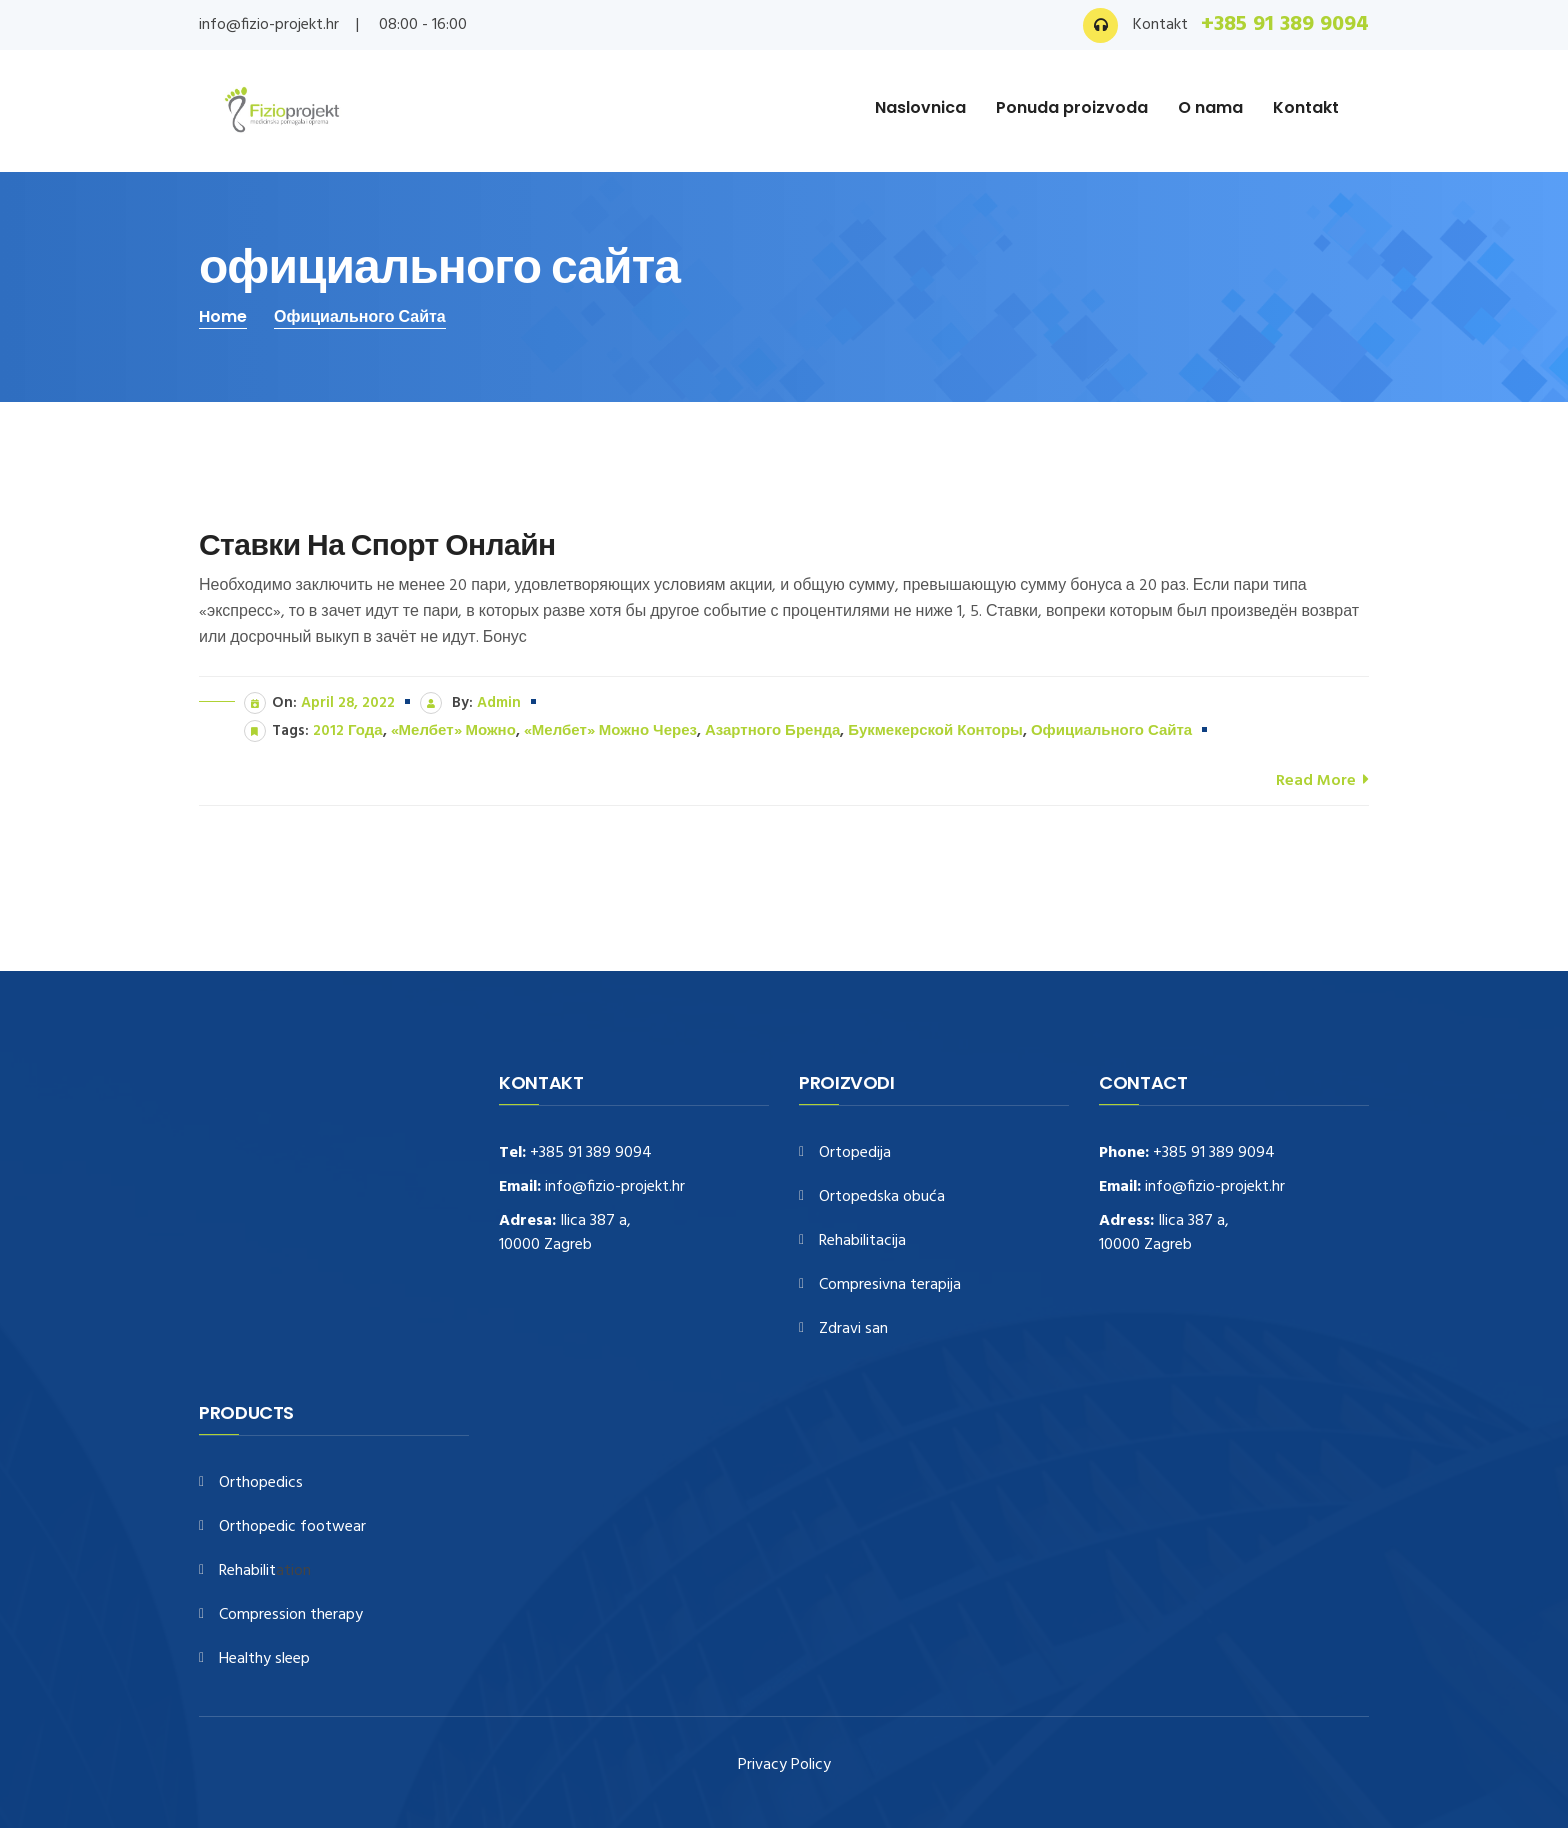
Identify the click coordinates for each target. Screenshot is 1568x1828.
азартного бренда (772, 731)
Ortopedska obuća (882, 1197)
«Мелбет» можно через (610, 731)
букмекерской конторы (935, 731)
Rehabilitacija (862, 1241)
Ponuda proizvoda (1072, 107)
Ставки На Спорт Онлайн (377, 545)
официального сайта (360, 316)
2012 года (348, 731)
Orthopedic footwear (292, 1527)
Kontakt (1306, 107)
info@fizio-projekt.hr (269, 25)
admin (499, 703)
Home (223, 316)
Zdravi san (853, 1329)
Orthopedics (261, 1483)
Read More (1322, 779)
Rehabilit (247, 1571)
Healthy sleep (264, 1659)
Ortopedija (855, 1153)
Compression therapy (291, 1615)
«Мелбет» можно (453, 731)
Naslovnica (920, 107)
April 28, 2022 (348, 703)
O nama (1210, 107)
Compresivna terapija (890, 1285)
